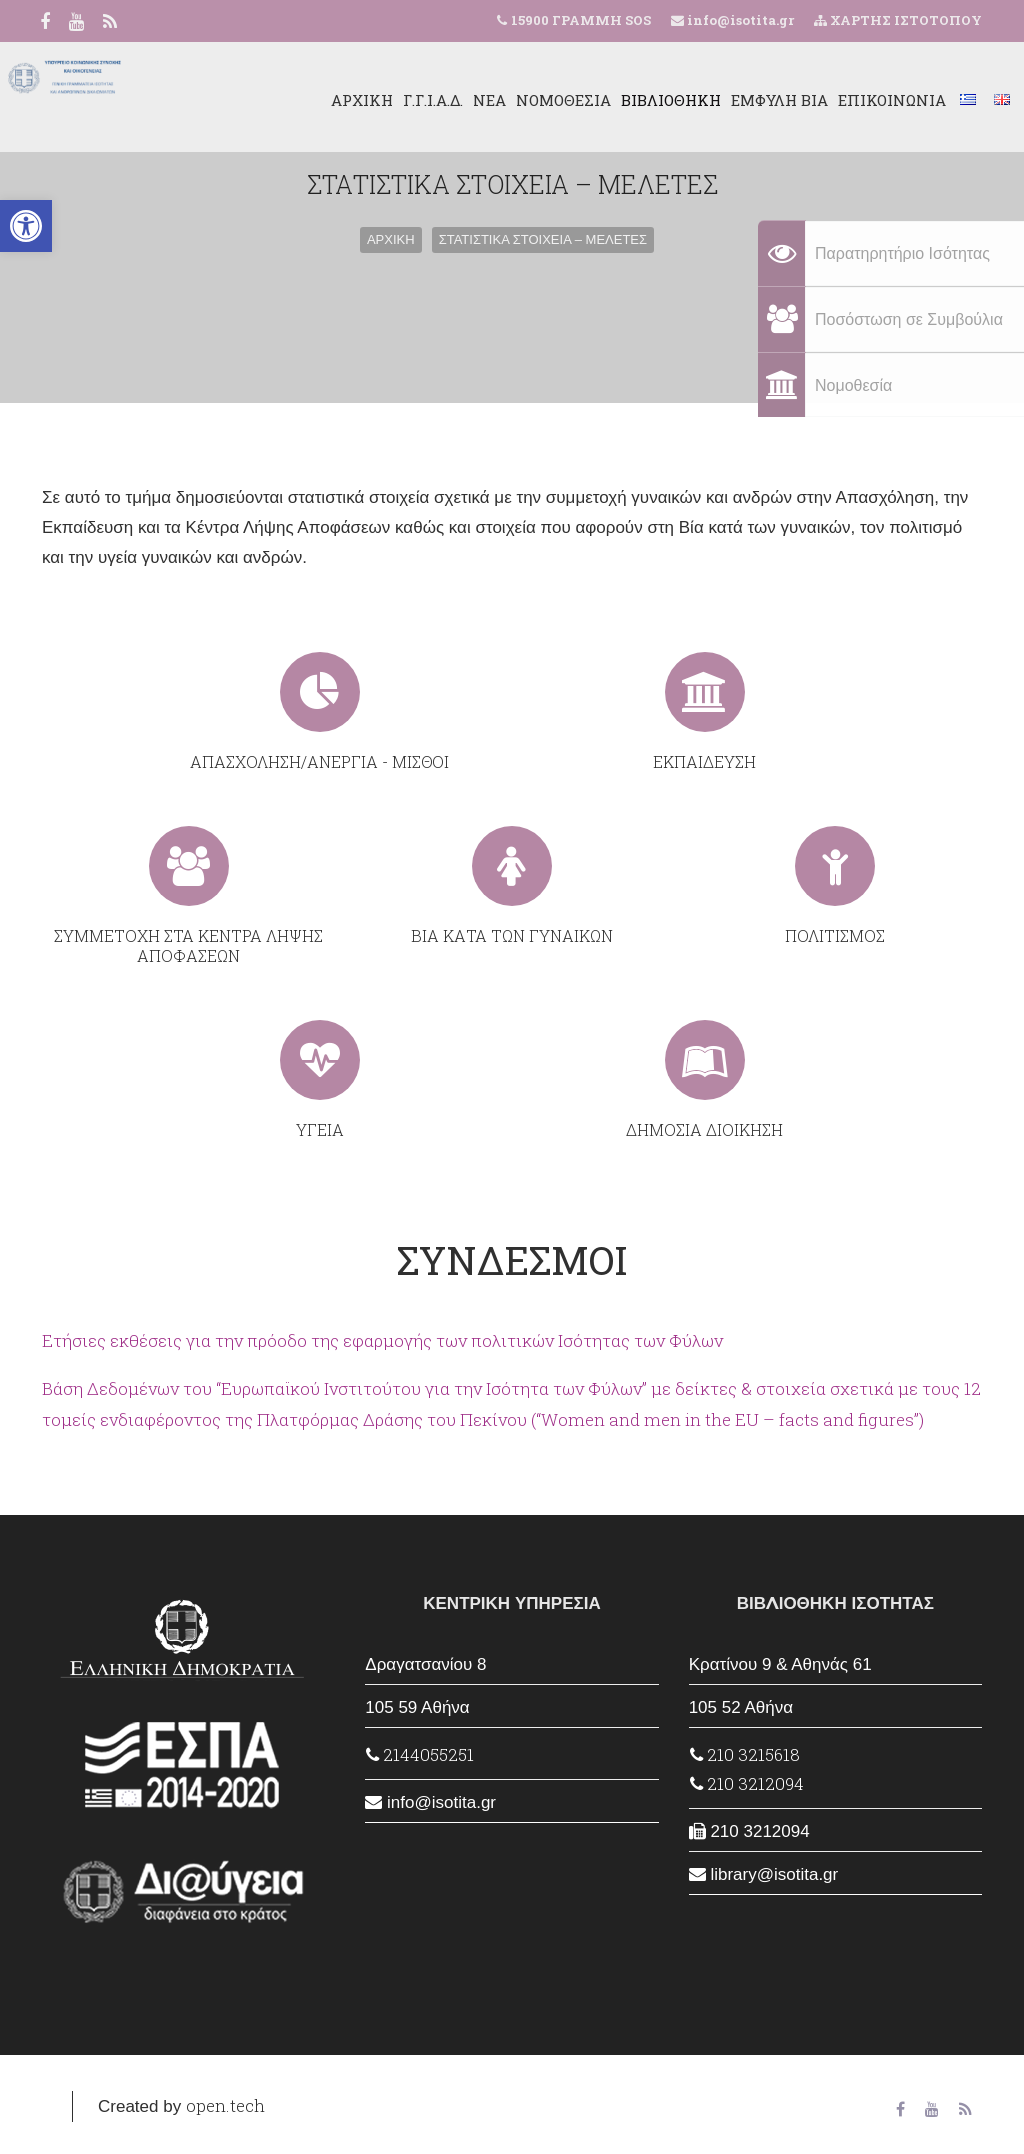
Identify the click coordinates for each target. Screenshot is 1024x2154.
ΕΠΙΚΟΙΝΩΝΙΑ (850, 100)
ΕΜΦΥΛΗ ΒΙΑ (737, 100)
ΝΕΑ (447, 100)
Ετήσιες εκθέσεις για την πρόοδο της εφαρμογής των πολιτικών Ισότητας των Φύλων (382, 1340)
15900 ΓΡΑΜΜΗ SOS (581, 20)
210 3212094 (747, 1783)
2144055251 (420, 1754)
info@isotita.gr (739, 20)
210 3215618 (745, 1754)
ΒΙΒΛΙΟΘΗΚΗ (629, 100)
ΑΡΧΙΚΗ (320, 100)
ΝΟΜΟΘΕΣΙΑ (521, 100)
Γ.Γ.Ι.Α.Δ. (391, 100)
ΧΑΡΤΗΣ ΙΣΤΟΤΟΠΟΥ (898, 20)
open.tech (225, 2105)
